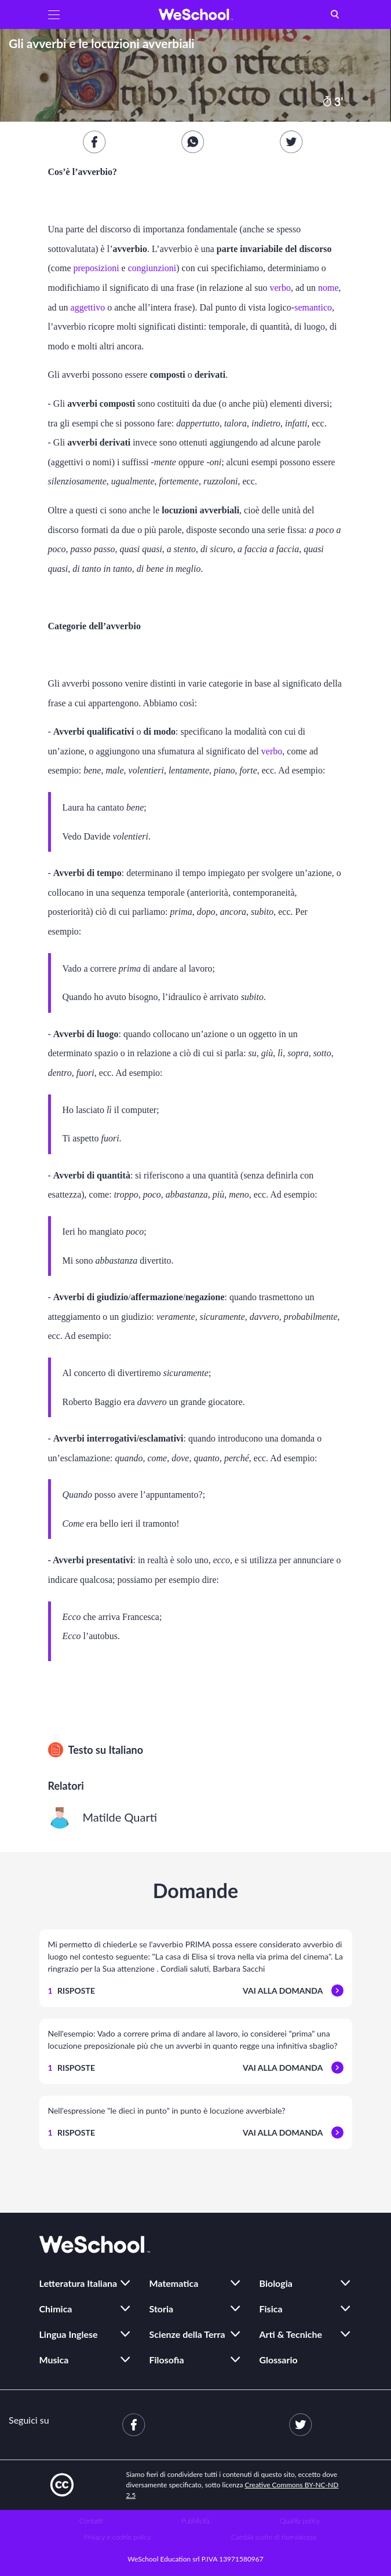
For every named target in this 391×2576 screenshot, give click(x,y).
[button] (53, 14)
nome (328, 288)
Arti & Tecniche (291, 2334)
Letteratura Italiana (78, 2283)
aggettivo (88, 307)
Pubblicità (195, 2520)
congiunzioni (152, 268)
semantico (313, 307)
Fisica (271, 2308)
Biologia (276, 2283)
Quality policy (300, 2520)
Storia (161, 2308)
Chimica (55, 2308)
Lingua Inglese (68, 2334)
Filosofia (166, 2359)
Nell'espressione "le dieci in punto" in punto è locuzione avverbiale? (167, 2110)
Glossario (279, 2359)
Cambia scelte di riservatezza (273, 2537)
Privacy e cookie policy (117, 2537)
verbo (280, 288)
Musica (54, 2359)
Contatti (91, 2520)
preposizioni (96, 268)
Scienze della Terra (187, 2334)
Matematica (174, 2283)
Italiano (125, 1749)
